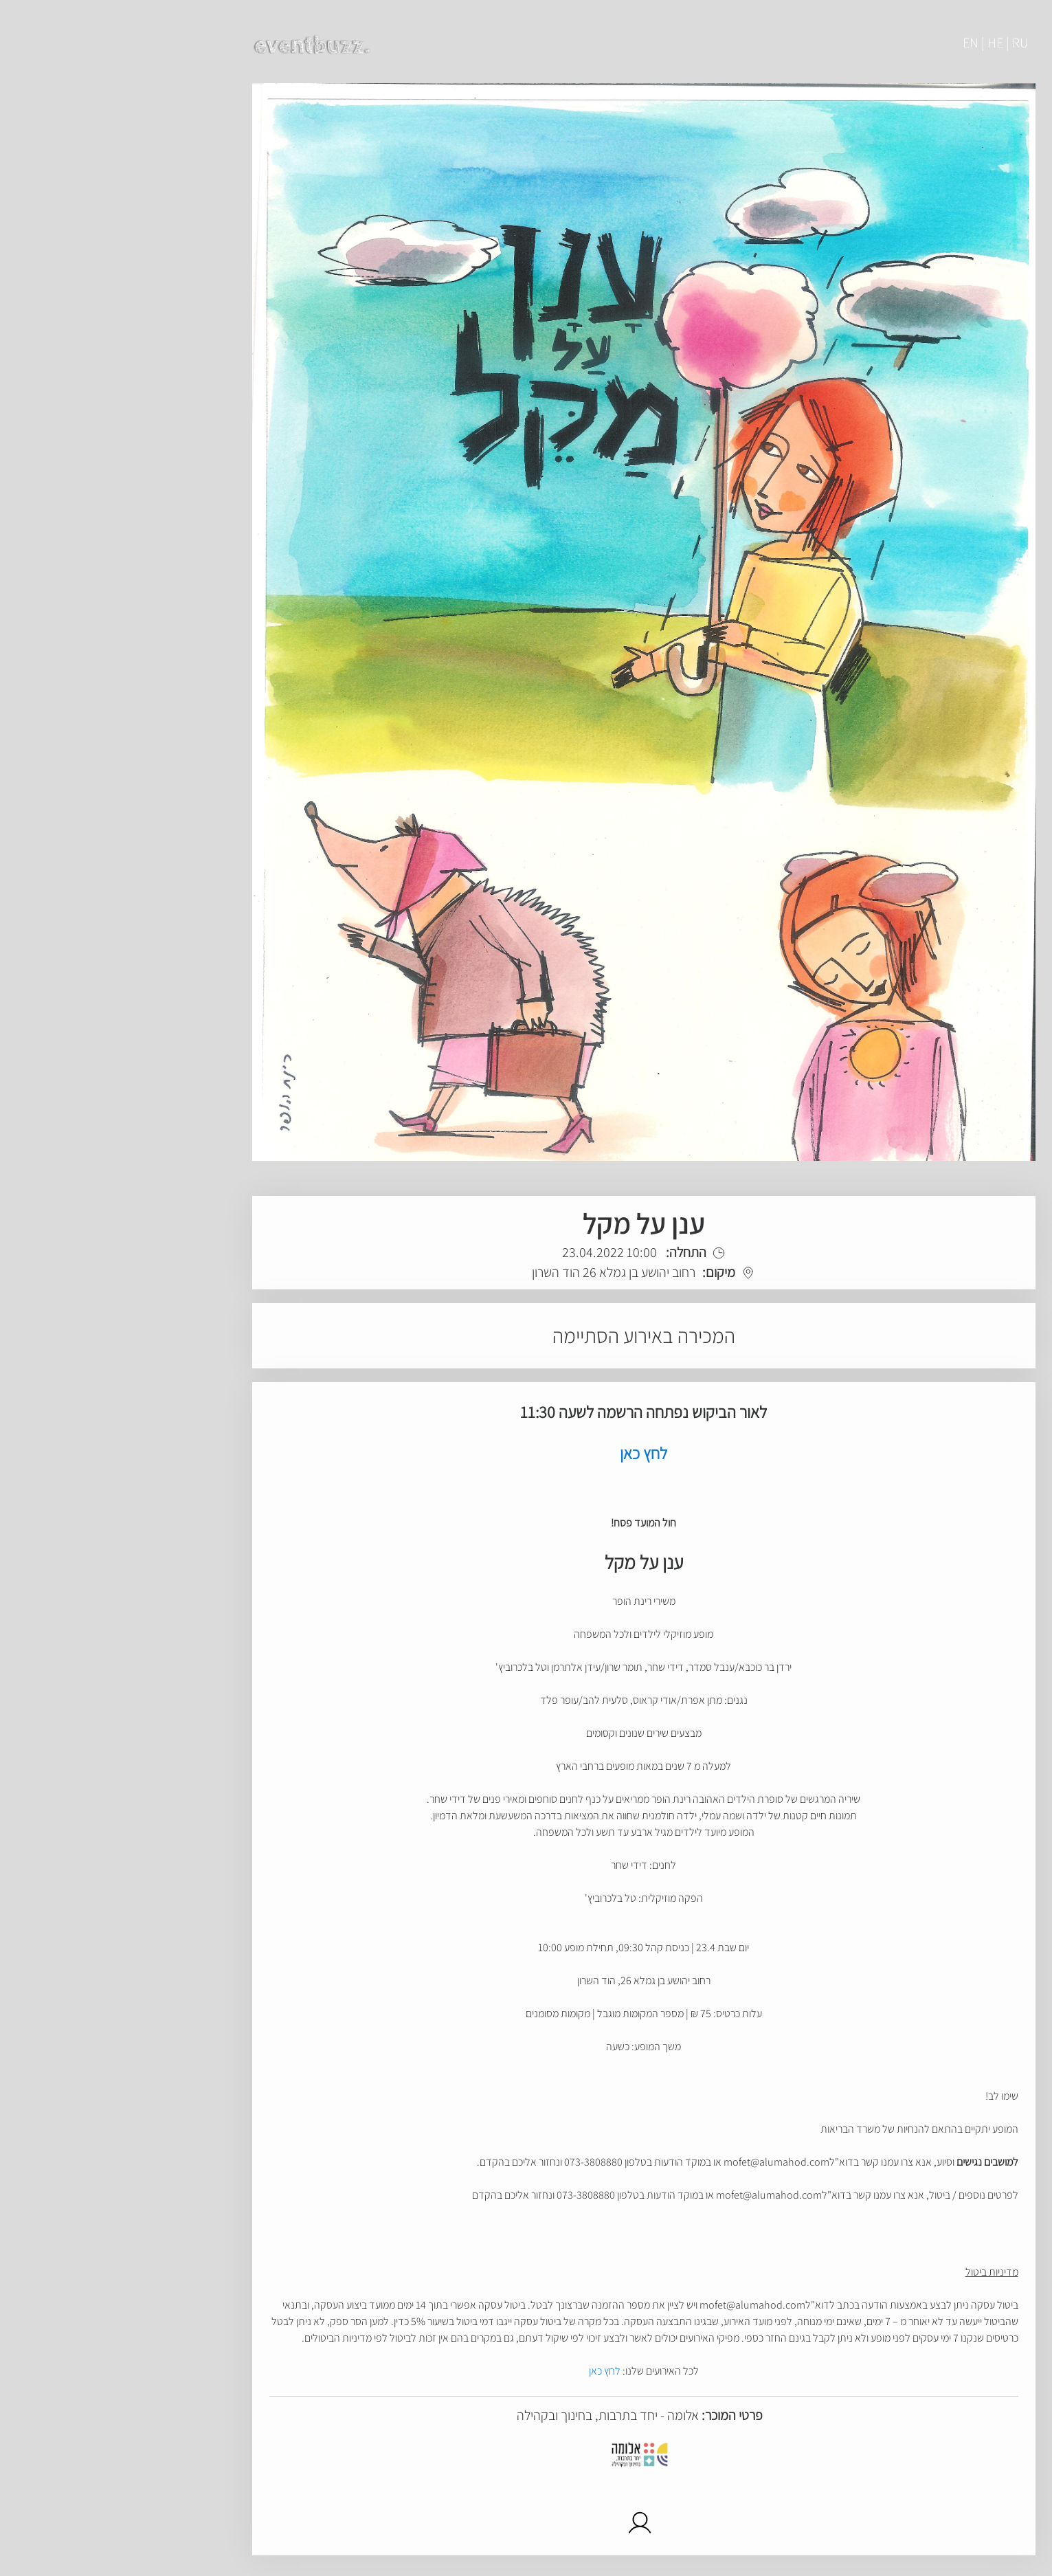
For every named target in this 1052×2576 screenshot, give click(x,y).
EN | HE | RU (878, 43)
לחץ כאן (487, 2371)
